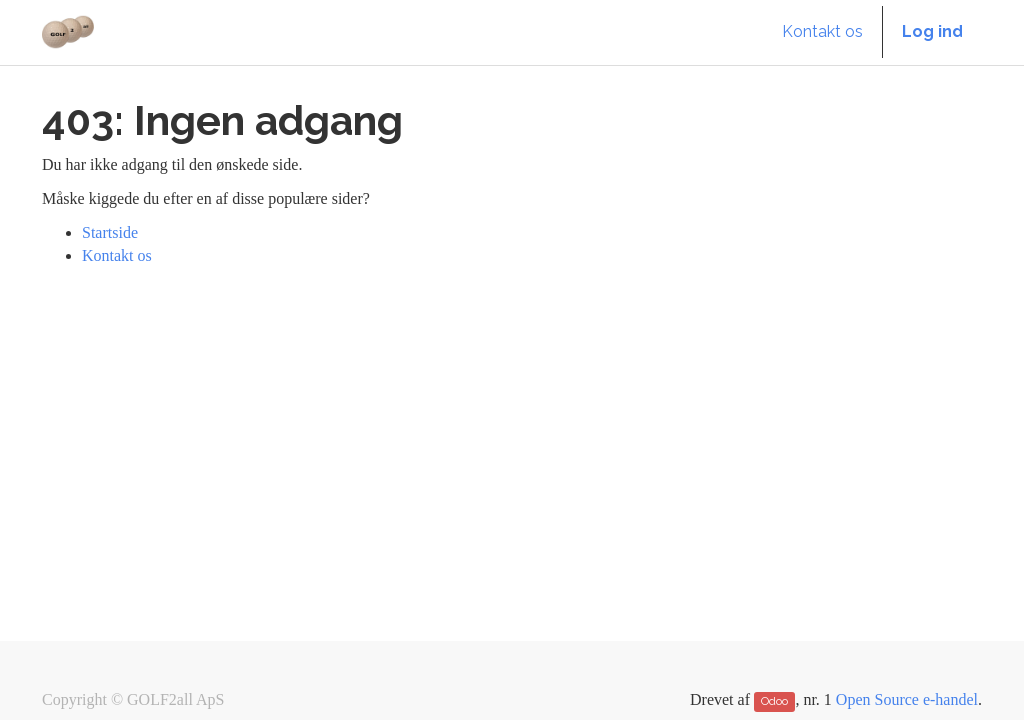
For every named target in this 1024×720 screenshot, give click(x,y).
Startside (110, 232)
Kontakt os (117, 255)
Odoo (774, 701)
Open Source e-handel (907, 699)
